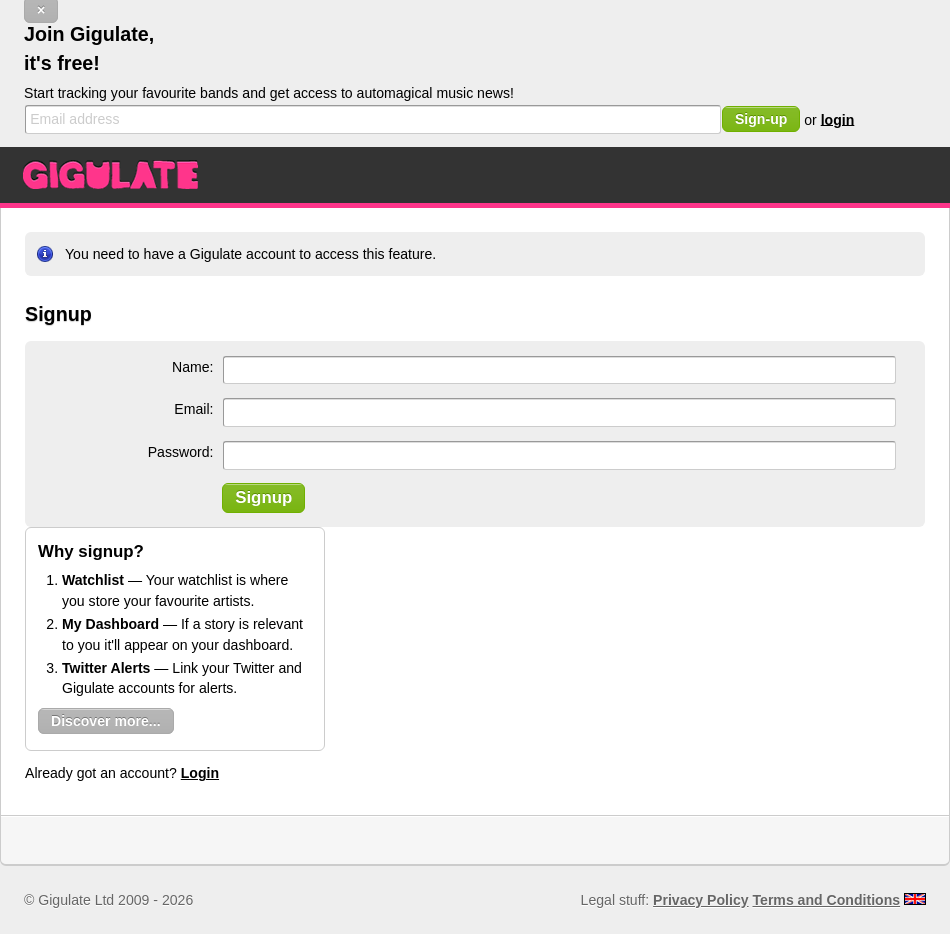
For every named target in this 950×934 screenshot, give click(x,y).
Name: (192, 367)
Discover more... (106, 721)
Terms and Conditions (827, 900)
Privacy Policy (700, 900)
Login (200, 773)
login (838, 119)
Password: (181, 452)
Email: (193, 409)
